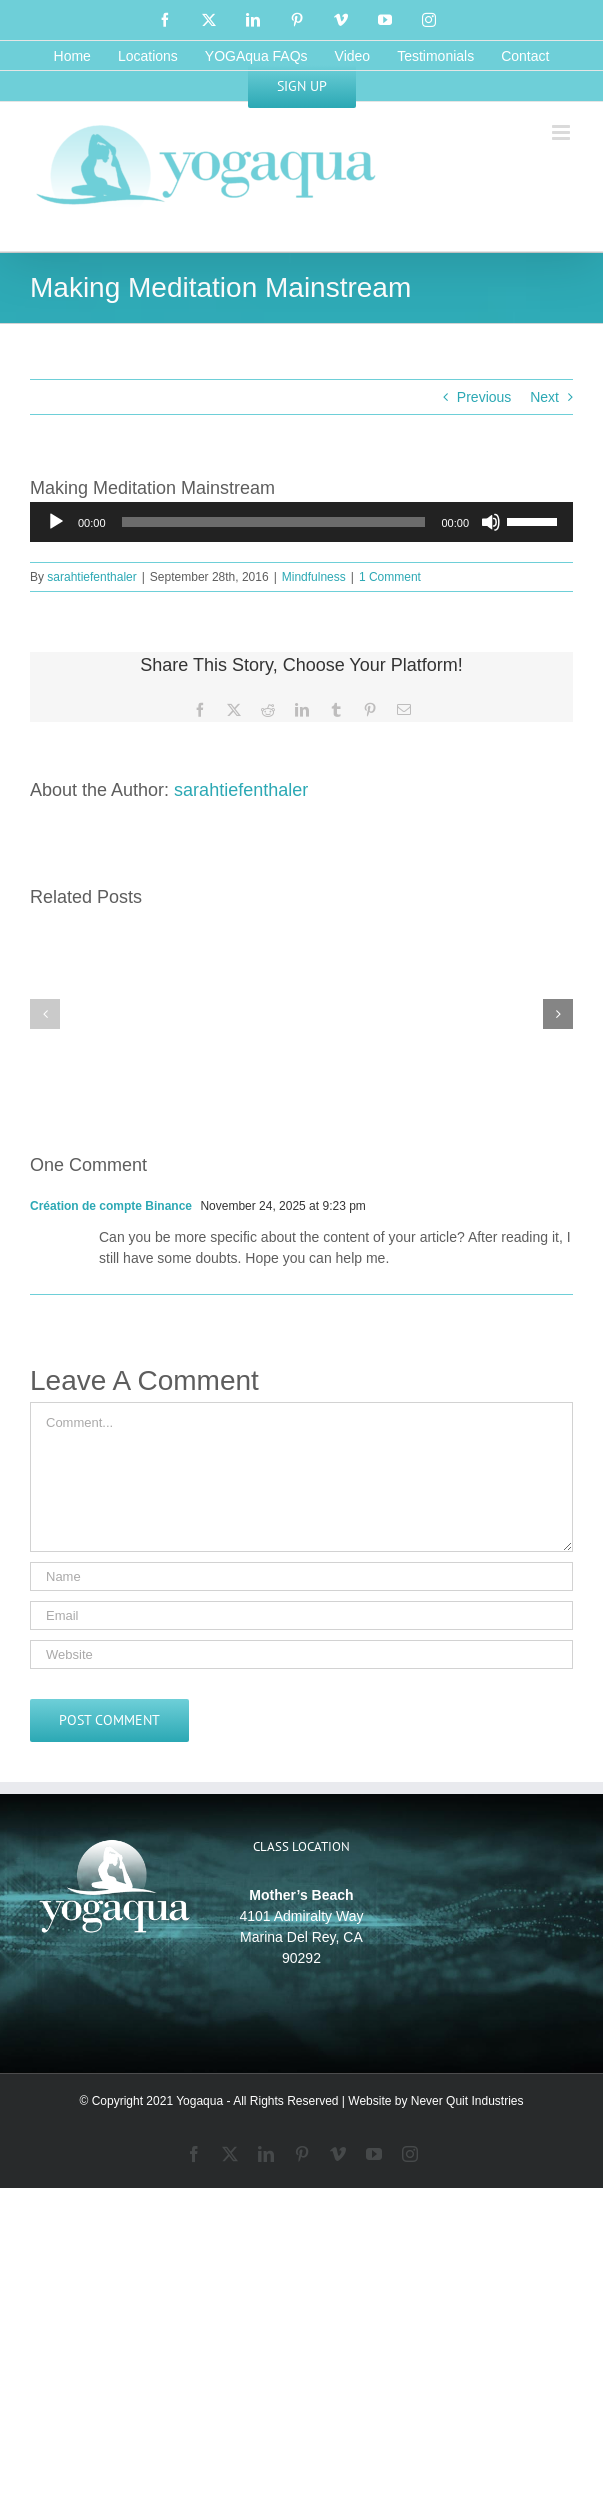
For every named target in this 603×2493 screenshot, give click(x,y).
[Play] (56, 522)
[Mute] (491, 522)
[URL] (301, 1654)
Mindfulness (314, 577)
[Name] (301, 1576)
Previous (484, 397)
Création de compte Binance (111, 1206)
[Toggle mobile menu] (562, 132)
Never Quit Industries (467, 2101)
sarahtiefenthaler (91, 577)
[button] (45, 1014)
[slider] (274, 522)
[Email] (301, 1615)
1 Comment (390, 577)
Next (544, 397)
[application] (301, 522)
